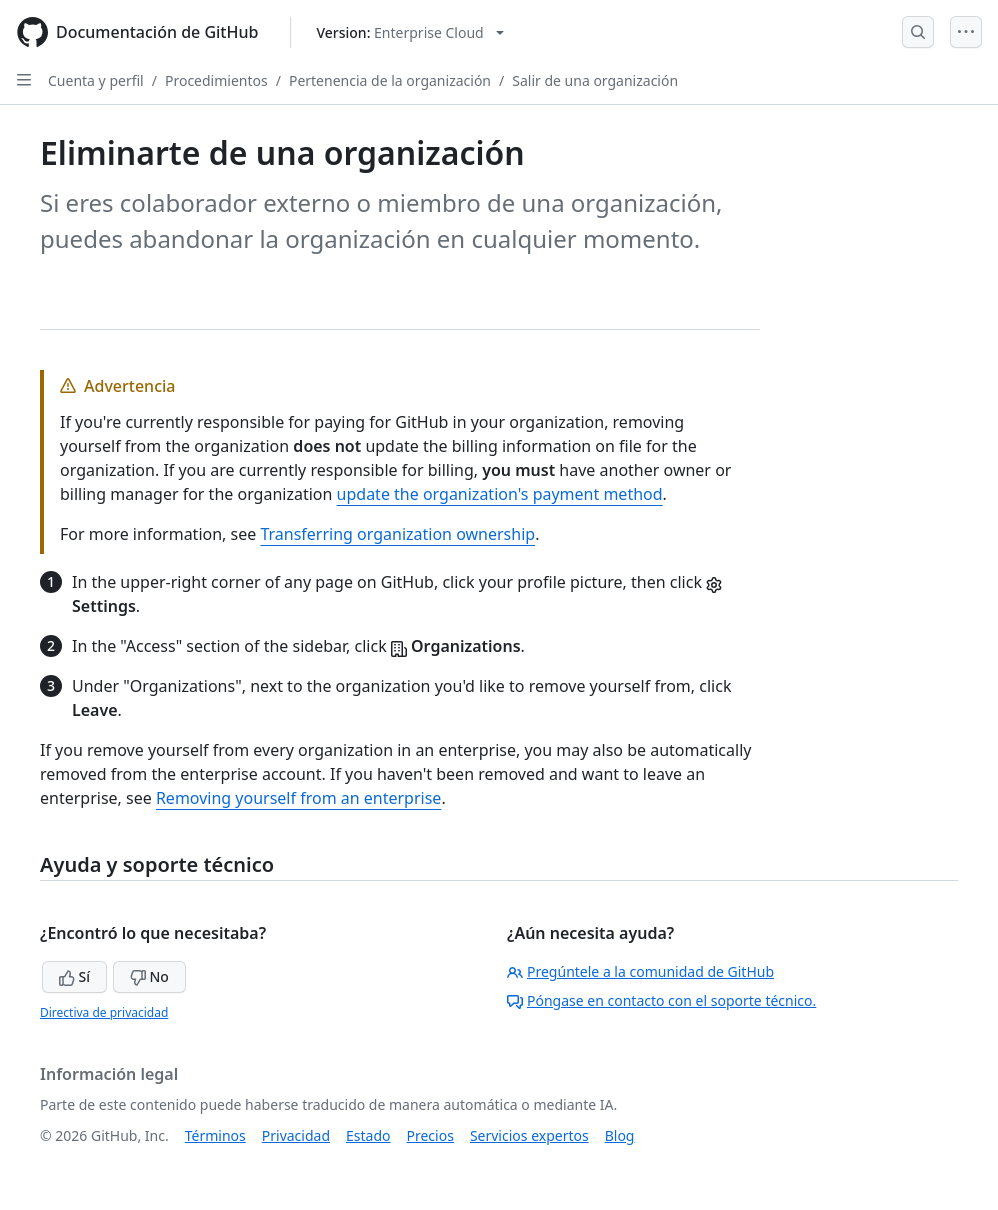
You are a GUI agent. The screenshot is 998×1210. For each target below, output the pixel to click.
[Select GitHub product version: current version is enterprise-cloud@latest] (409, 32)
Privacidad (296, 1135)
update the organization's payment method (500, 494)
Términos (215, 1135)
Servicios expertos (529, 1135)
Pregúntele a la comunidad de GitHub (640, 971)
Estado (368, 1135)
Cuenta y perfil (96, 80)
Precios (430, 1135)
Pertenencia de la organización (390, 80)
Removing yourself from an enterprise (298, 798)
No (149, 976)
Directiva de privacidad (104, 1012)
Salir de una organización (595, 80)
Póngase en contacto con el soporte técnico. (661, 1000)
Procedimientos (216, 80)
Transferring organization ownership (397, 534)
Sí (74, 976)
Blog (620, 1135)
